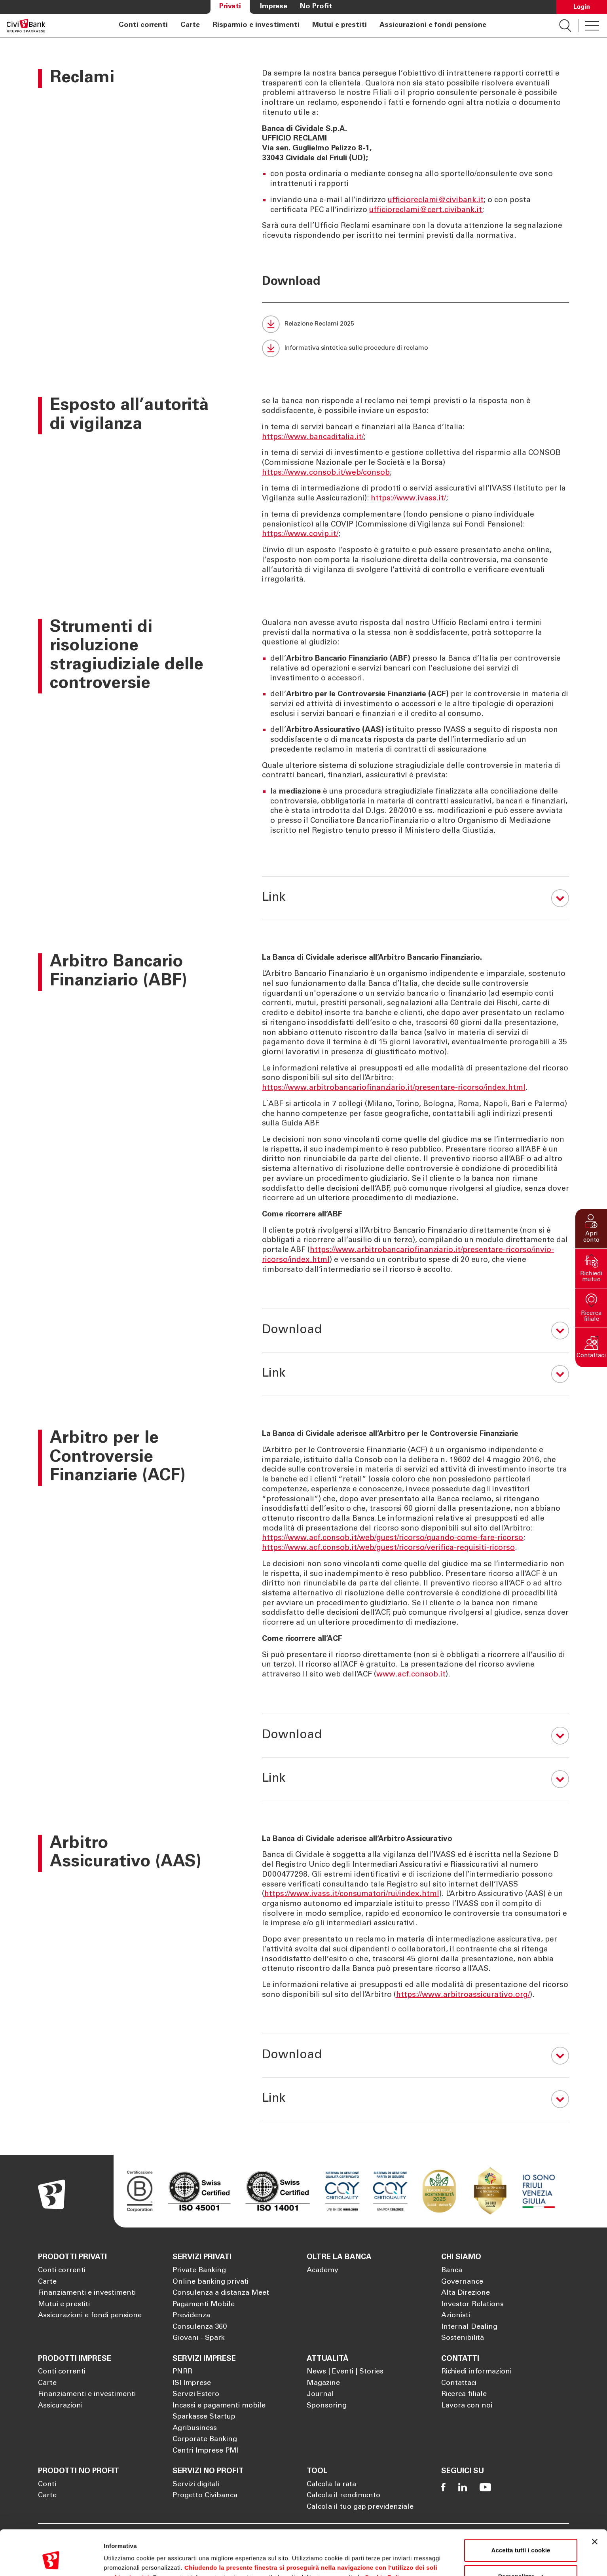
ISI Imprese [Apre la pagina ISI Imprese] (192, 2383)
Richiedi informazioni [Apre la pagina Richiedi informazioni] (476, 2371)
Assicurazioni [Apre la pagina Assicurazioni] (60, 2405)
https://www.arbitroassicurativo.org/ (463, 1995)
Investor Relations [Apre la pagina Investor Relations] (472, 2304)
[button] (591, 1228)
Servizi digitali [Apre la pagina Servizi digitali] (196, 2484)
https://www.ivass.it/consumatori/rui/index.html (351, 1894)
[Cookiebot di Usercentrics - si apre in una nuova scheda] (51, 2561)
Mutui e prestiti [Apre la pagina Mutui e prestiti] (339, 25)
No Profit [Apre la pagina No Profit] (316, 6)
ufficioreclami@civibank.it (436, 200)
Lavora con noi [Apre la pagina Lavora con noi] (466, 2405)
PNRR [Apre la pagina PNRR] (182, 2371)
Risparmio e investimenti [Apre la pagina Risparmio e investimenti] (256, 25)
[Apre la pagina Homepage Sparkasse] (26, 25)
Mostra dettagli (125, 2560)
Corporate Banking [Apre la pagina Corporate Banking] (205, 2439)
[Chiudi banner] (595, 2503)
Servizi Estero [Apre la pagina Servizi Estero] (196, 2394)
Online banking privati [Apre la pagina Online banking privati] (210, 2282)
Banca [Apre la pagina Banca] (451, 2270)
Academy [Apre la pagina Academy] (322, 2270)
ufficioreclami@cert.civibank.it (425, 210)
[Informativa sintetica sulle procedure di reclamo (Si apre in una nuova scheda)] (415, 348)
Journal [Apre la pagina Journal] (320, 2394)
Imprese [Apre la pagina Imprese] (273, 6)
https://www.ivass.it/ (408, 498)
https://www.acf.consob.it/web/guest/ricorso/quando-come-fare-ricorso (392, 1538)
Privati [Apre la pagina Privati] (230, 6)
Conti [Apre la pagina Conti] (47, 2484)
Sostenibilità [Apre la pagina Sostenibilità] (462, 2338)
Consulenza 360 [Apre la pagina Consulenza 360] (200, 2327)
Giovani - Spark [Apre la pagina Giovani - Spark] (199, 2338)
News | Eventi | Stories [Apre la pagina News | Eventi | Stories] (345, 2371)
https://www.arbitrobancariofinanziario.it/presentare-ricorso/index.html (393, 1088)
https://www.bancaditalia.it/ (313, 437)
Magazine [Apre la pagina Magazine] (323, 2383)
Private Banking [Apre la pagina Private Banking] (199, 2270)
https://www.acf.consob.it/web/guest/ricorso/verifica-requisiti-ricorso (388, 1548)
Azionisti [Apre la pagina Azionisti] (455, 2315)
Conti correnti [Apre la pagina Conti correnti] (143, 25)
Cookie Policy (385, 2538)
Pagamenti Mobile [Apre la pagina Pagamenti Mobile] (204, 2304)
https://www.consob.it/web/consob (326, 473)
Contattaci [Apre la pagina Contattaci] (458, 2383)
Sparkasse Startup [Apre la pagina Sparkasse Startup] (204, 2417)
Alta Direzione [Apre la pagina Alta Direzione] (465, 2293)
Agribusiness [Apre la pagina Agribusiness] (195, 2428)
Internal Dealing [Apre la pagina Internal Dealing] (469, 2327)
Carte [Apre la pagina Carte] (190, 25)
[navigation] (302, 25)
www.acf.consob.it (411, 1674)
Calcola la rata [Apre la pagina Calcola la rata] (331, 2484)
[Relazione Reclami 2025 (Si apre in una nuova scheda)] (415, 324)
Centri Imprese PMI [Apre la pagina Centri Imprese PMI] (206, 2451)
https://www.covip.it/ (300, 534)
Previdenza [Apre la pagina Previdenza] (191, 2315)
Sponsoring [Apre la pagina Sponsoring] (327, 2405)
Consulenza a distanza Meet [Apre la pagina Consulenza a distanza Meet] (221, 2293)
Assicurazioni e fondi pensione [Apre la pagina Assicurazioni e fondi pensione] (432, 25)
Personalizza (521, 2537)
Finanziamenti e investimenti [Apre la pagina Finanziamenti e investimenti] (87, 2293)
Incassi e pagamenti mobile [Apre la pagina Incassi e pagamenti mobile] (219, 2405)
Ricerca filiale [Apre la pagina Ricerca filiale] (464, 2394)
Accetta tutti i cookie (520, 2511)
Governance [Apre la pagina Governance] (462, 2282)
